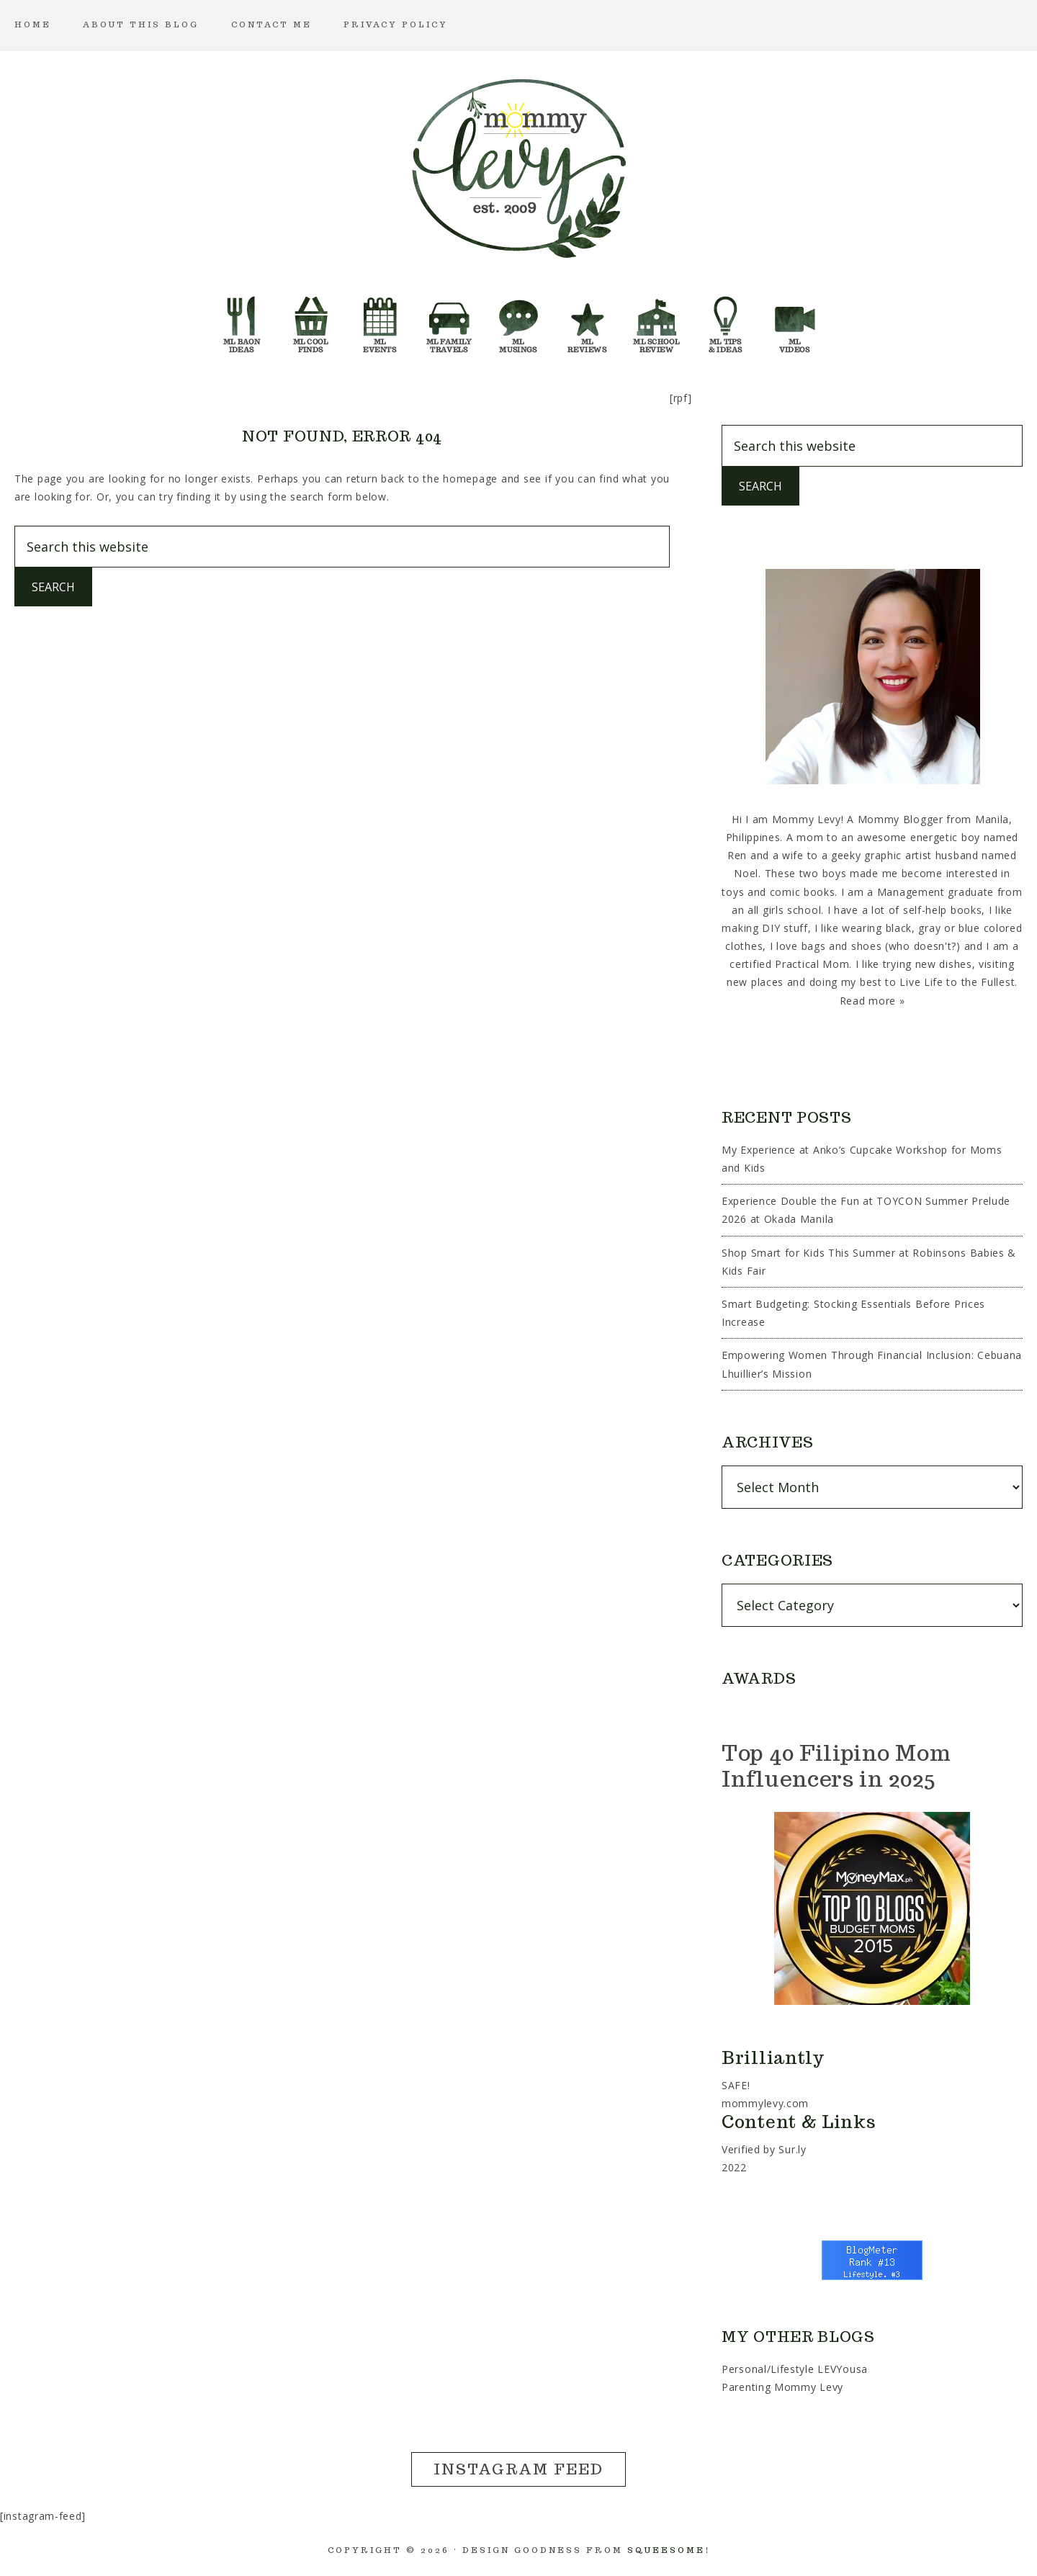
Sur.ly (792, 2149)
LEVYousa (842, 2369)
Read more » (872, 1000)
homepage (470, 478)
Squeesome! (668, 2550)
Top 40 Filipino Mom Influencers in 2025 (836, 1765)
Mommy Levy (518, 165)
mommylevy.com (765, 2103)
